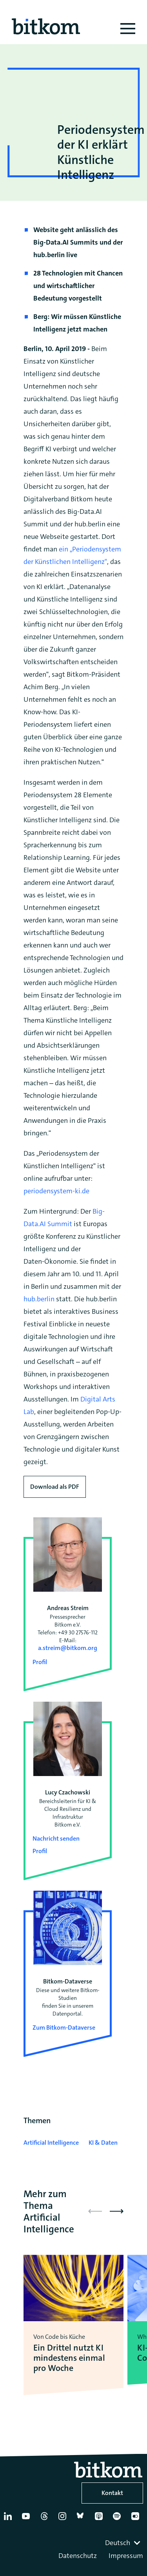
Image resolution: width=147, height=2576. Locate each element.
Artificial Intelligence (51, 2142)
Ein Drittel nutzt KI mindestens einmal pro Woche (69, 2358)
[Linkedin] (9, 2519)
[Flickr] (136, 2519)
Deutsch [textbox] (117, 2542)
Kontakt (112, 2493)
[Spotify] (118, 2519)
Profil (40, 1662)
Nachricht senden (56, 1838)
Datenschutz (77, 2555)
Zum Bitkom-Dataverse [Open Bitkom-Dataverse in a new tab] (64, 2027)
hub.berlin (39, 1299)
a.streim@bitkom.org (67, 1648)
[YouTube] (27, 2519)
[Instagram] (63, 2519)
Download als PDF (54, 1487)
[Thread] (45, 2519)
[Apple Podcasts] (100, 2519)
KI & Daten (103, 2142)
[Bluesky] (82, 2519)
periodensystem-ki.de (56, 1191)
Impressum (126, 2555)
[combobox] (123, 2542)
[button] (116, 2211)
